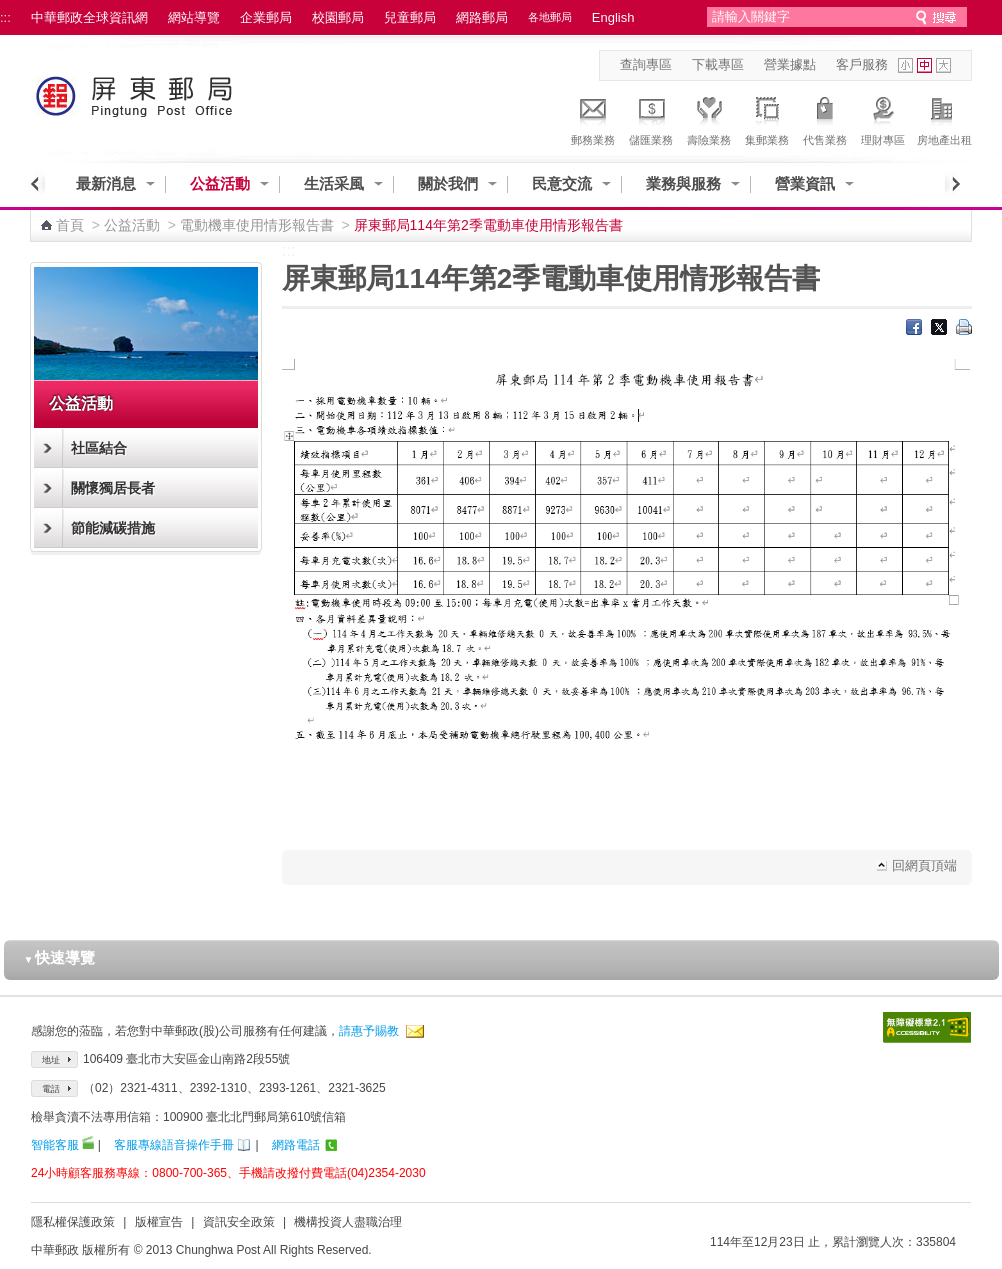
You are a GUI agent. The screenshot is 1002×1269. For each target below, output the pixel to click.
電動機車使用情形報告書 (257, 225)
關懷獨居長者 (113, 488)
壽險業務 (709, 118)
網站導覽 (194, 17)
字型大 (943, 65)
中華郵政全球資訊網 (89, 17)
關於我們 (448, 183)
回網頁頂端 (924, 865)
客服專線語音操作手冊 (174, 1145)
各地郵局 (550, 17)
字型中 (924, 65)
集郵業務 (767, 118)
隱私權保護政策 (73, 1222)
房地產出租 (944, 118)
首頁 (70, 225)
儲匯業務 (651, 118)
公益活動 (220, 183)
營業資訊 (805, 183)
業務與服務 (683, 183)
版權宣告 (159, 1222)
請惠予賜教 (369, 1031)
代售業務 (825, 118)
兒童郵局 (410, 17)
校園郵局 (338, 17)
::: (5, 17)
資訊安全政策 (239, 1222)
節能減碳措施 (113, 528)
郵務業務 (593, 118)
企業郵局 (266, 17)
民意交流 (562, 183)
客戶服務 (862, 64)
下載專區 (718, 64)
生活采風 (334, 183)
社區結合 (99, 448)
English (613, 17)
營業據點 (790, 64)
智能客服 (55, 1145)
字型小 (905, 65)
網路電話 (296, 1145)
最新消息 (106, 183)
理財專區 (883, 118)
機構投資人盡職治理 (348, 1222)
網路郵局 (482, 17)
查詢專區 (646, 64)
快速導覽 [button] (60, 957)
